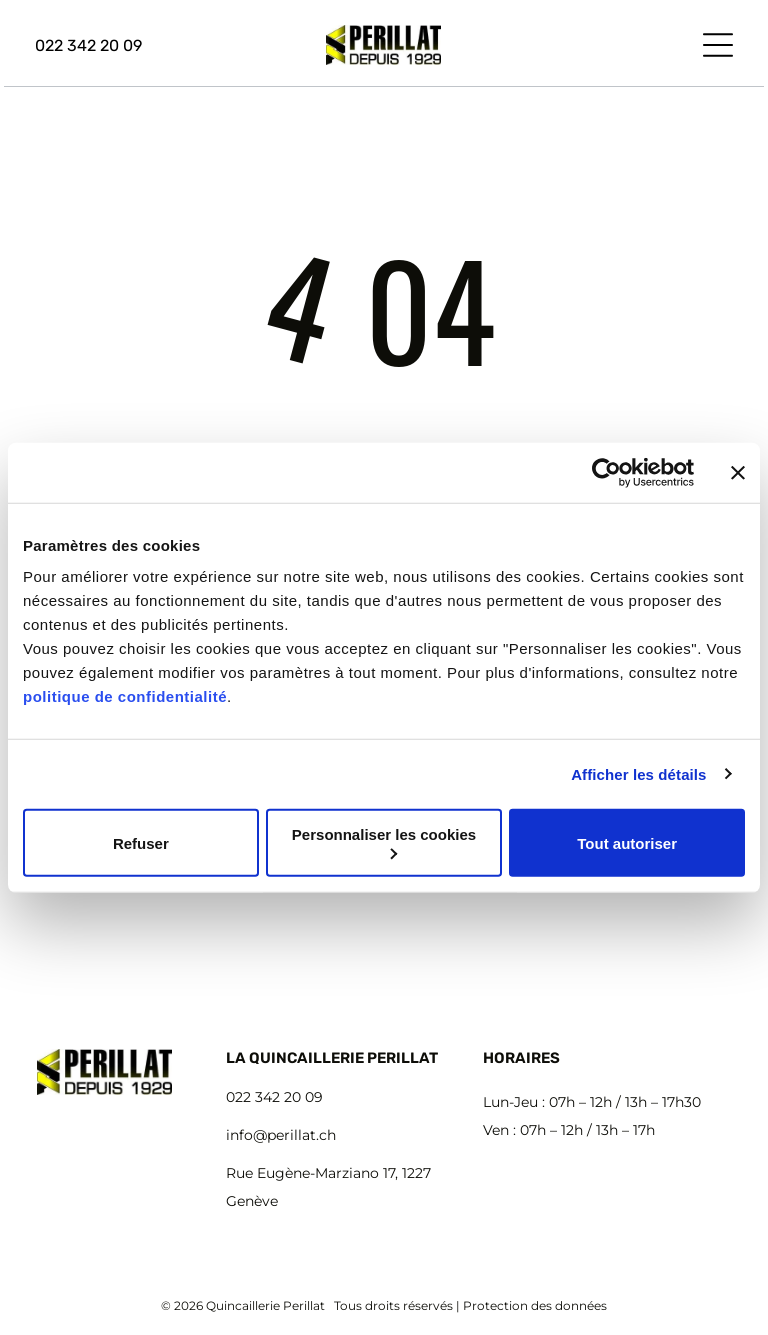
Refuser (141, 842)
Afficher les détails (638, 773)
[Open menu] (718, 45)
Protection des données (535, 1305)
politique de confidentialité (125, 696)
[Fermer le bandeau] (738, 472)
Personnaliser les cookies (384, 842)
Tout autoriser (627, 842)
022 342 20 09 (274, 1097)
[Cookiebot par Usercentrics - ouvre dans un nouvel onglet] (606, 472)
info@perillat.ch (281, 1135)
